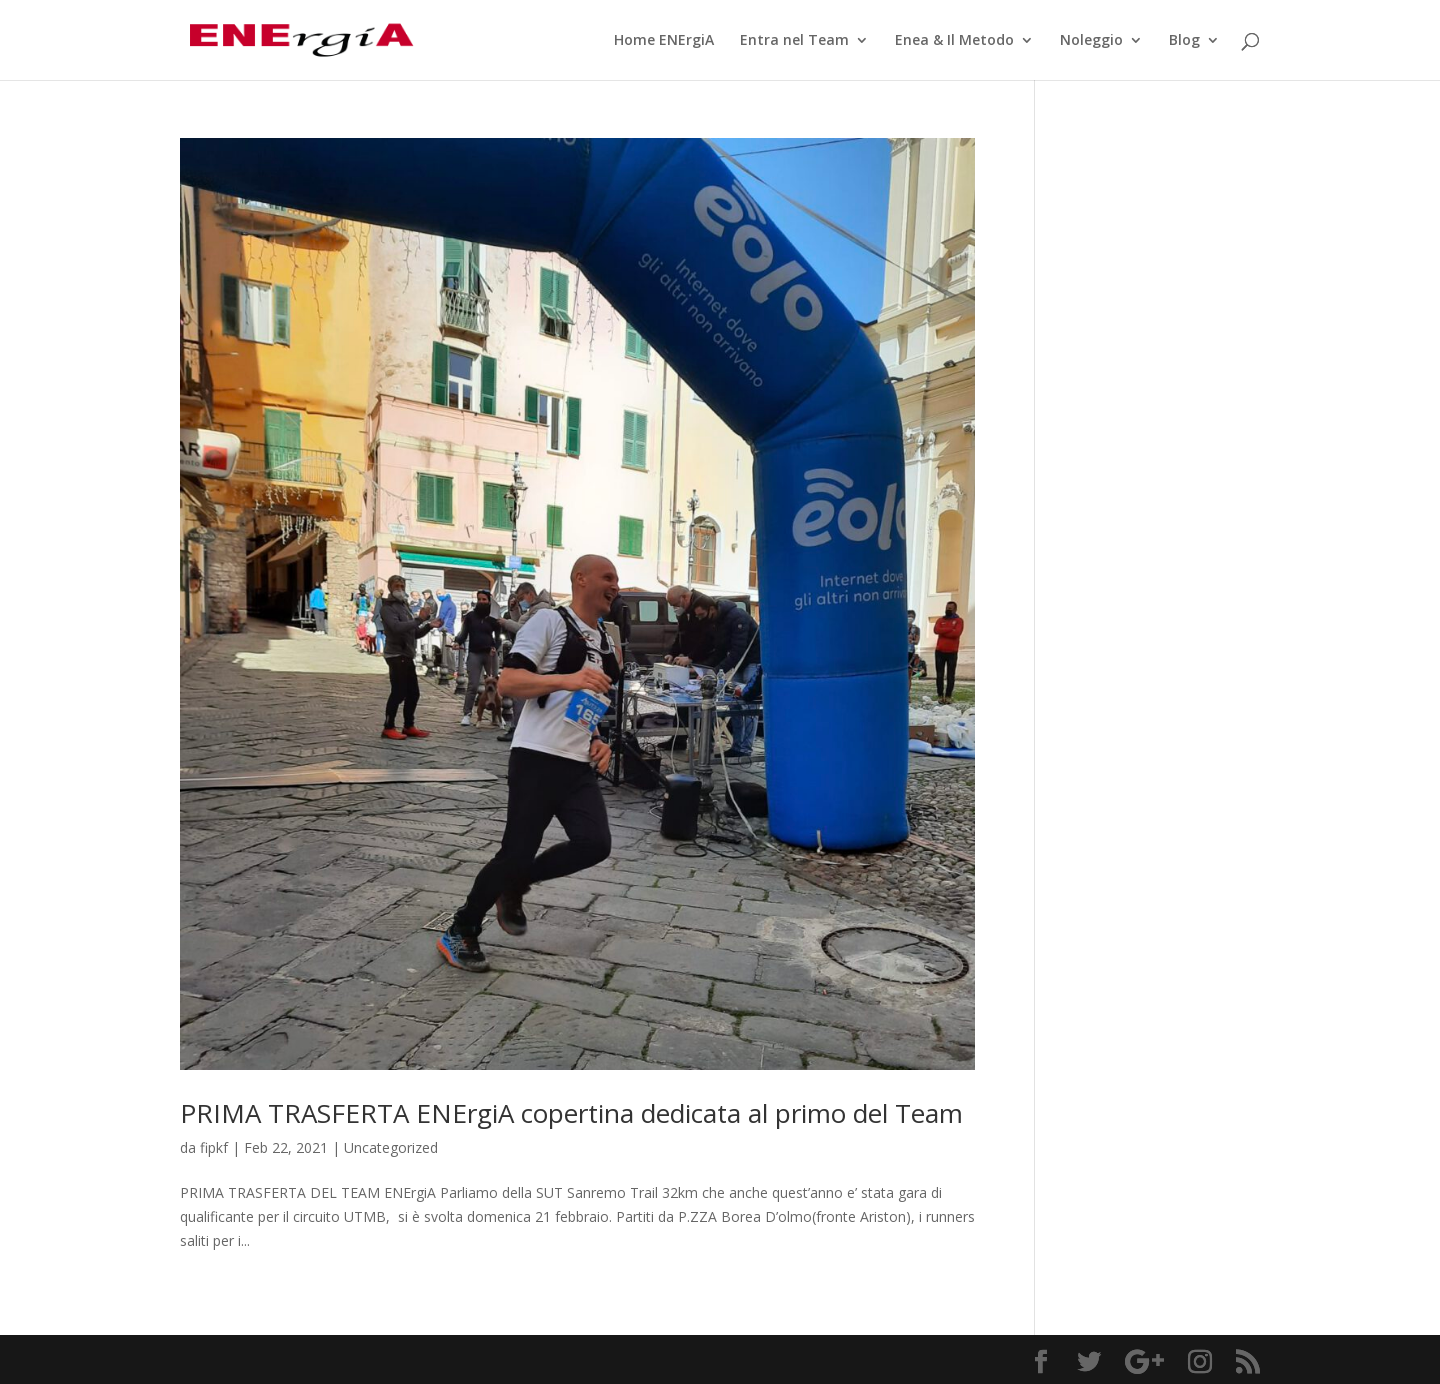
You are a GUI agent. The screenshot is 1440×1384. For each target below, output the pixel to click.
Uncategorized (391, 1147)
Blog (1184, 41)
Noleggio (1091, 41)
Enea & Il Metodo (954, 41)
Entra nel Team (794, 41)
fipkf (214, 1147)
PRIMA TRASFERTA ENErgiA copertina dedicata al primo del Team (571, 1113)
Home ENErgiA (664, 41)
